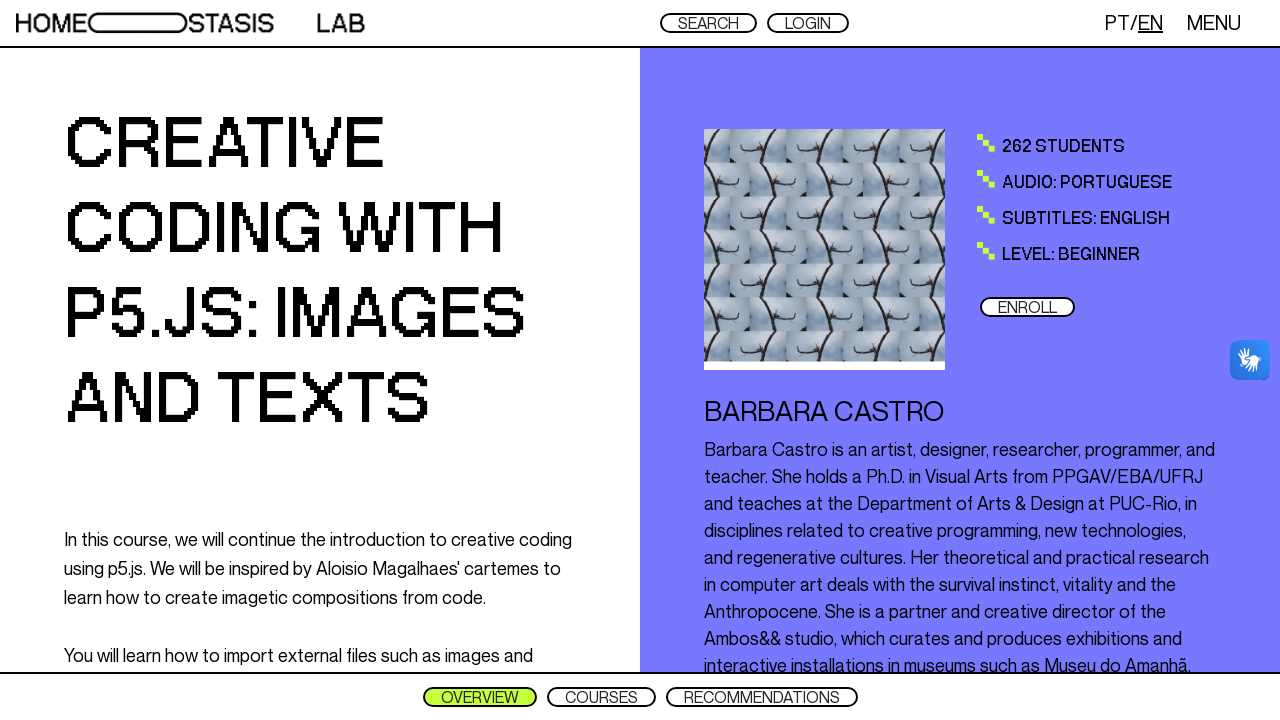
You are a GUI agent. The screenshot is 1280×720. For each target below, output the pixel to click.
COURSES (601, 697)
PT (1117, 22)
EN (1150, 22)
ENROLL (1027, 307)
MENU (1214, 22)
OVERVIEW (480, 697)
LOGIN (808, 23)
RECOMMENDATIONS (762, 697)
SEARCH (708, 23)
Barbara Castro (824, 410)
